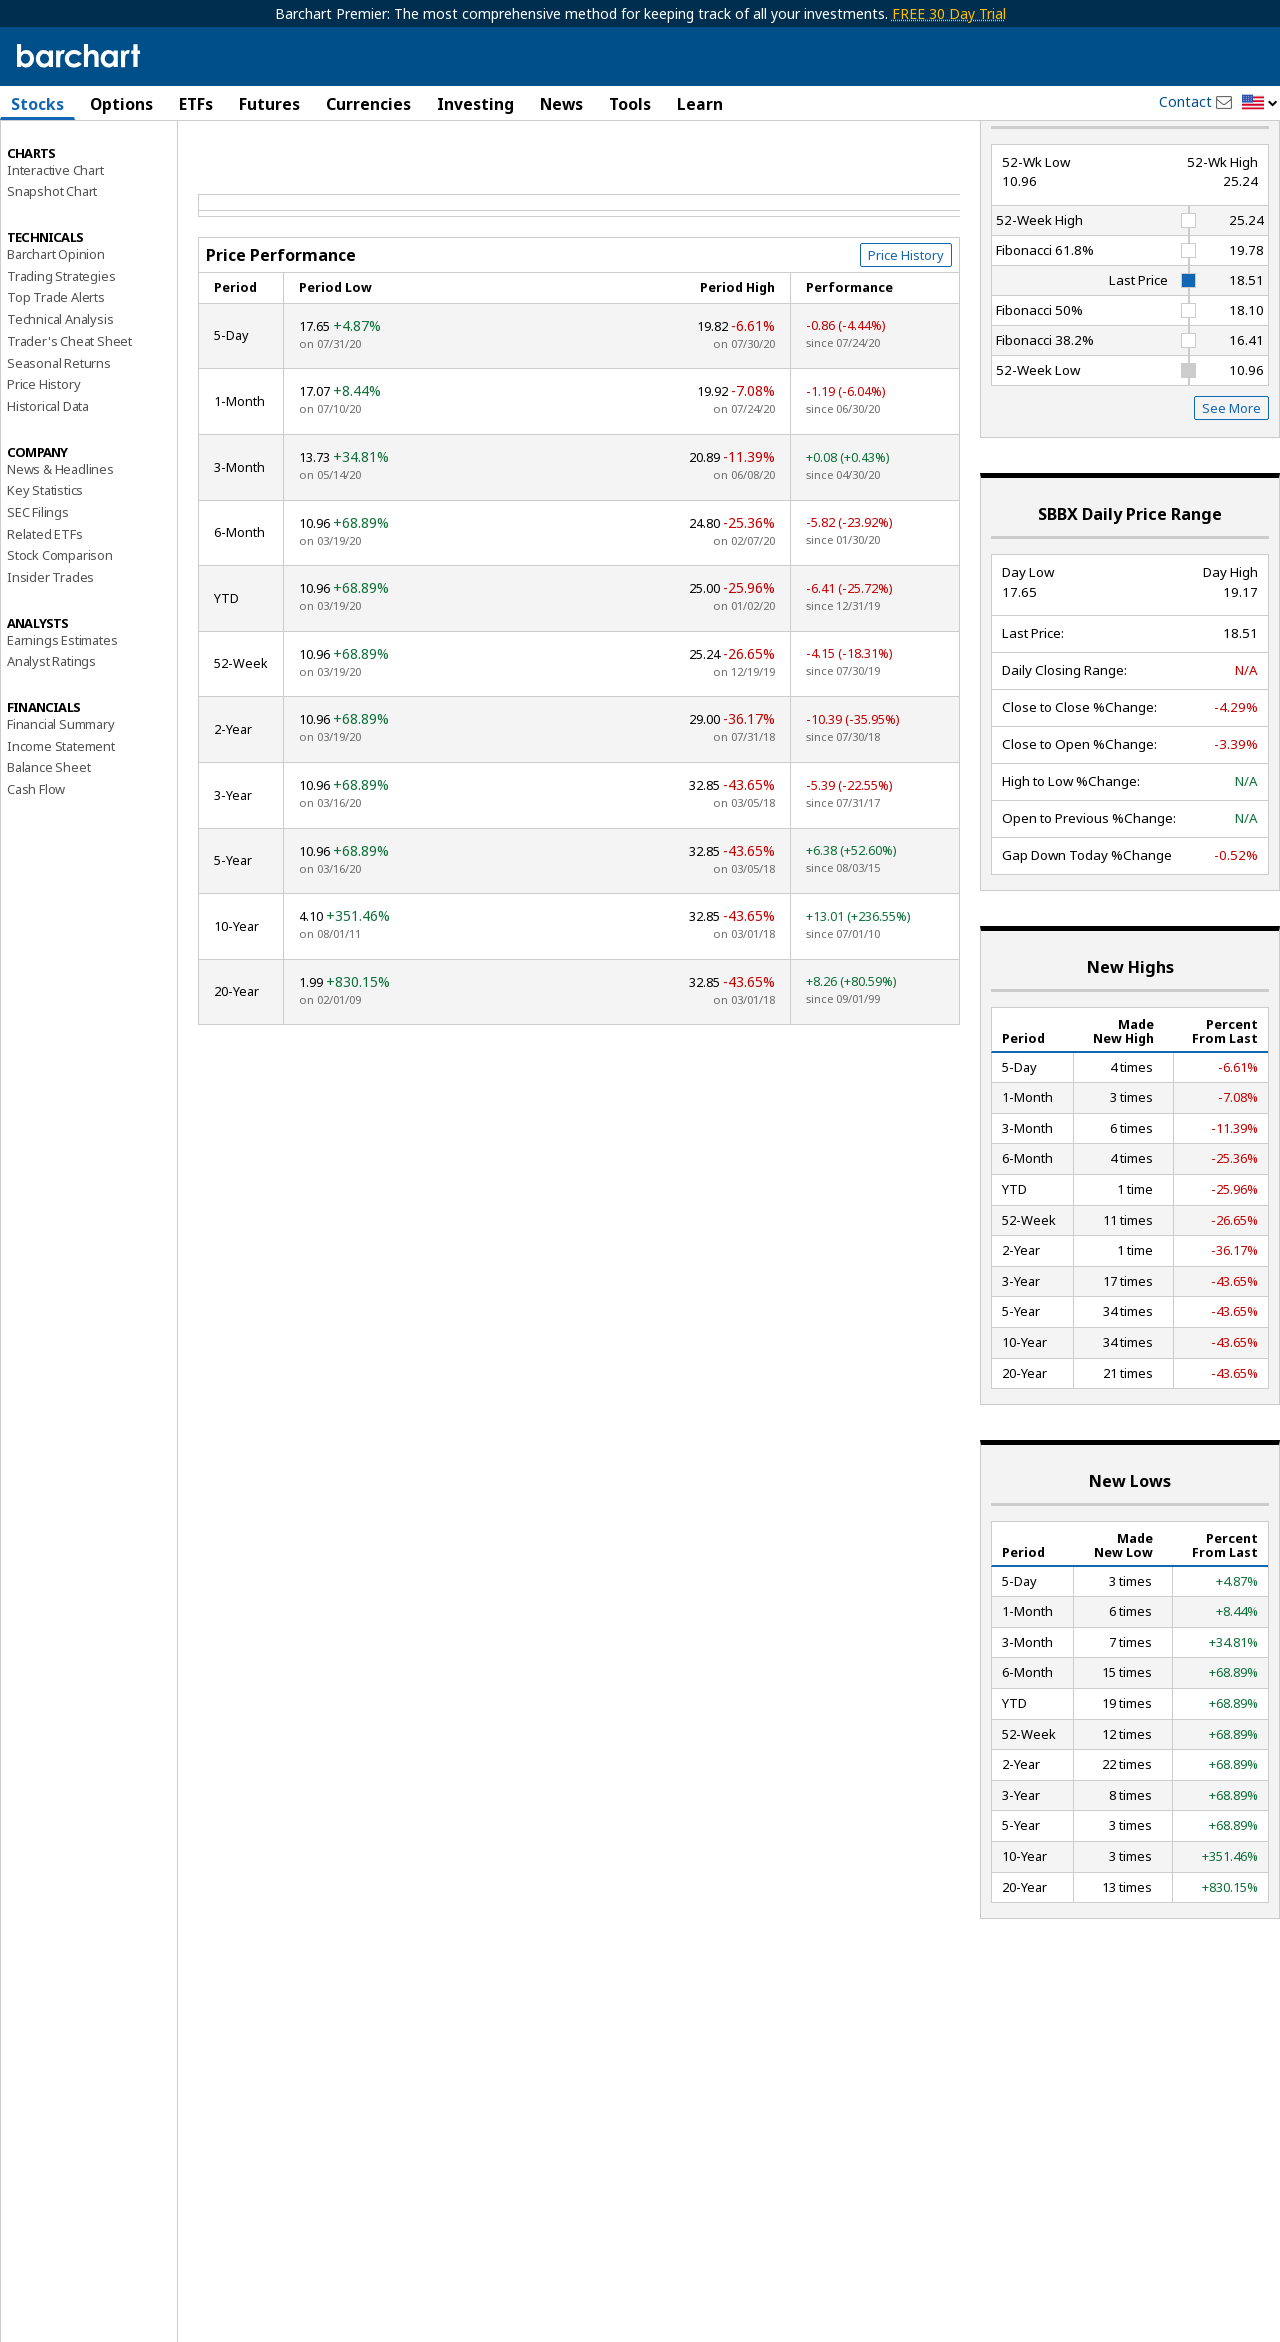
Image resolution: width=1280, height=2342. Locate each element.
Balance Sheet (48, 839)
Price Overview (51, 157)
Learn (700, 104)
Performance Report (74, 179)
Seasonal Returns (59, 434)
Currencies (368, 104)
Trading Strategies (61, 347)
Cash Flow (36, 861)
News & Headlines (60, 540)
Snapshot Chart (52, 263)
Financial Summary (61, 796)
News (561, 104)
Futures (269, 104)
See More (1231, 480)
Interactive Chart (55, 241)
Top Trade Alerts (56, 369)
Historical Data (48, 478)
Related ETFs (45, 605)
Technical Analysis (60, 391)
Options (121, 104)
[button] (1260, 103)
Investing (475, 104)
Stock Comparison (60, 627)
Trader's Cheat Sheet (69, 413)
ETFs (196, 104)
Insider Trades (50, 649)
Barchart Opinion (56, 326)
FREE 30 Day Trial (949, 13)
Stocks (37, 104)
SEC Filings (38, 584)
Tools (630, 104)
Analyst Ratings (51, 733)
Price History (43, 456)
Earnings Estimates (62, 711)
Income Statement (61, 817)
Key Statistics (45, 562)
